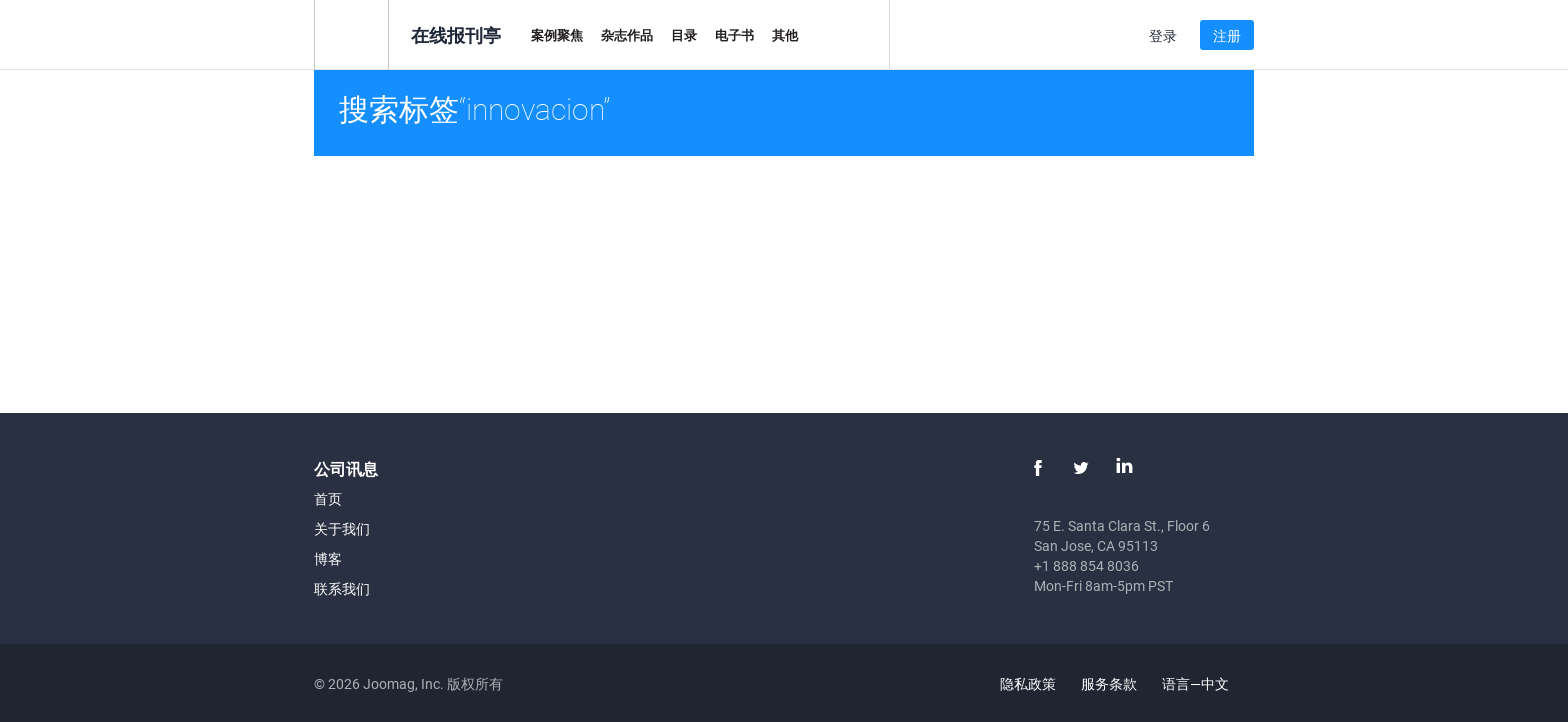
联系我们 (342, 588)
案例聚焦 (557, 35)
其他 (785, 35)
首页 (328, 498)
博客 (328, 558)
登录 (1163, 35)
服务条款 (1109, 683)
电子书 (734, 35)
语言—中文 (1207, 683)
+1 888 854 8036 (1086, 565)
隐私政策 (1028, 683)
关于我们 (342, 528)
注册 (1227, 35)
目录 (684, 35)
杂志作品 (627, 35)
